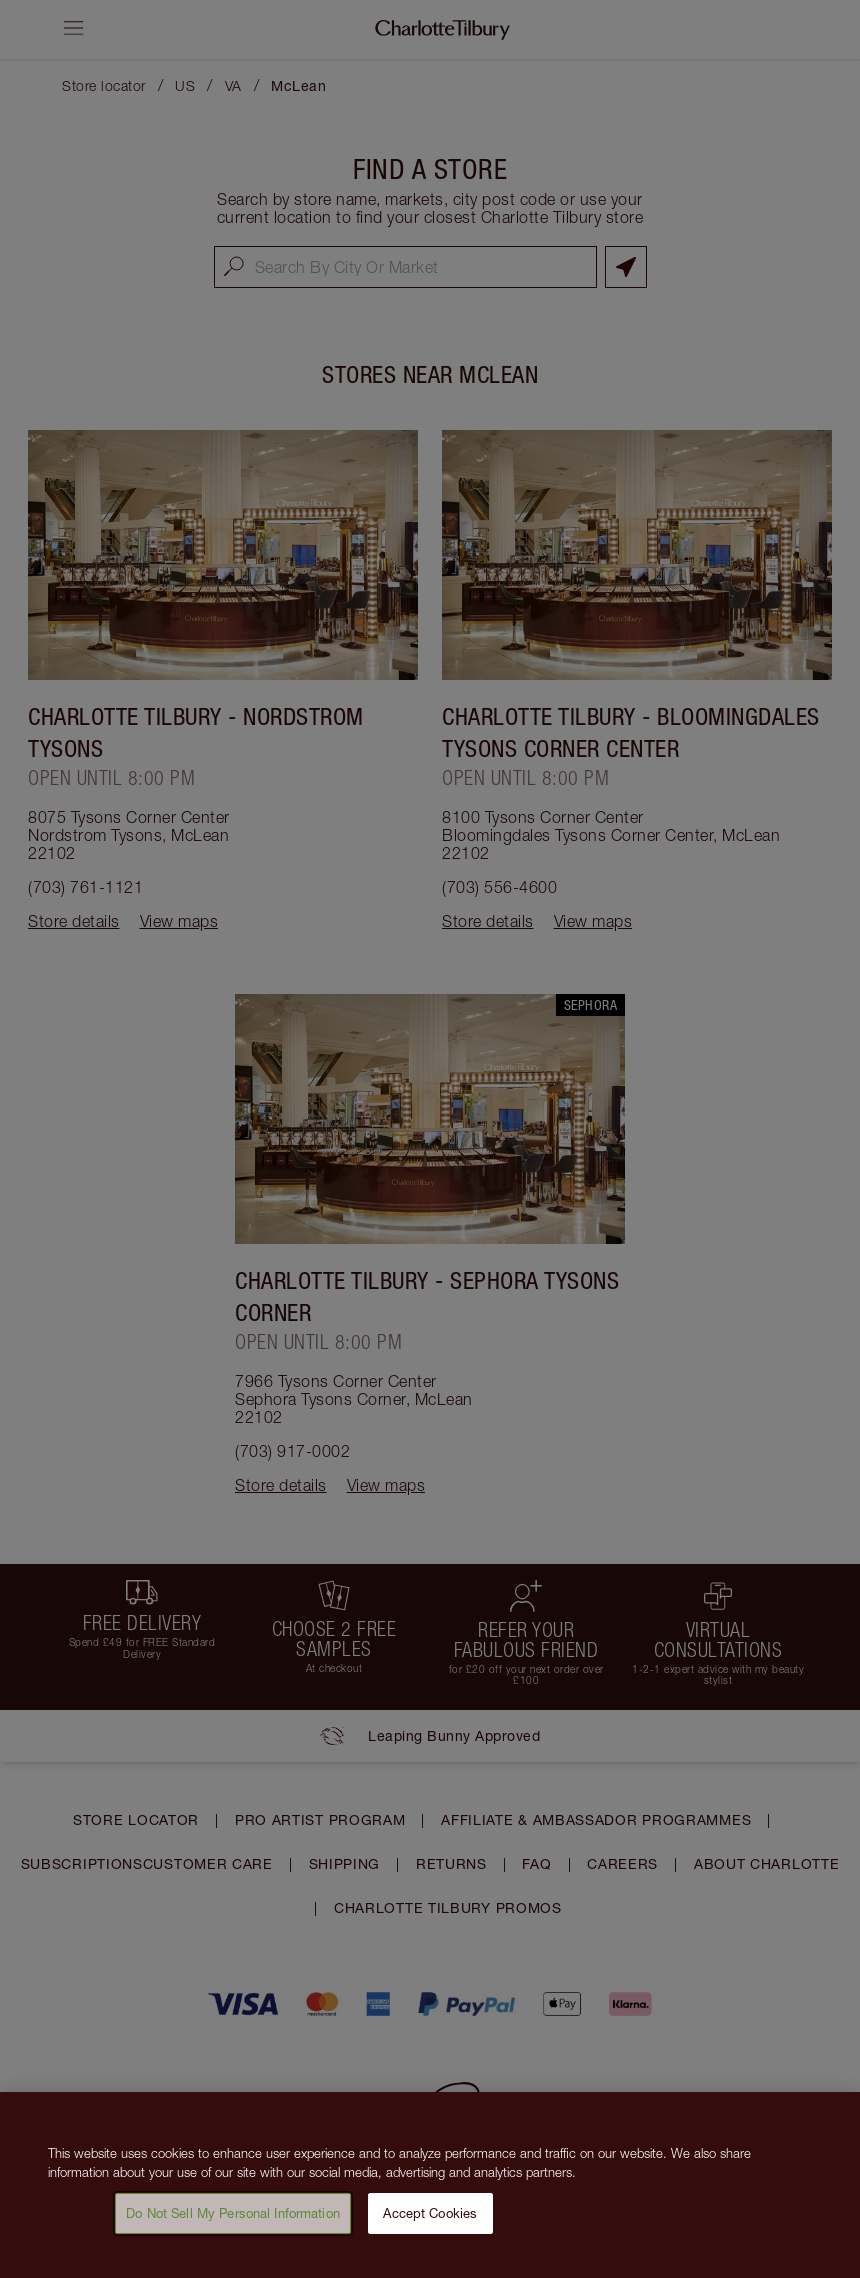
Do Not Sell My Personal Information (233, 2220)
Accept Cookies (430, 2220)
